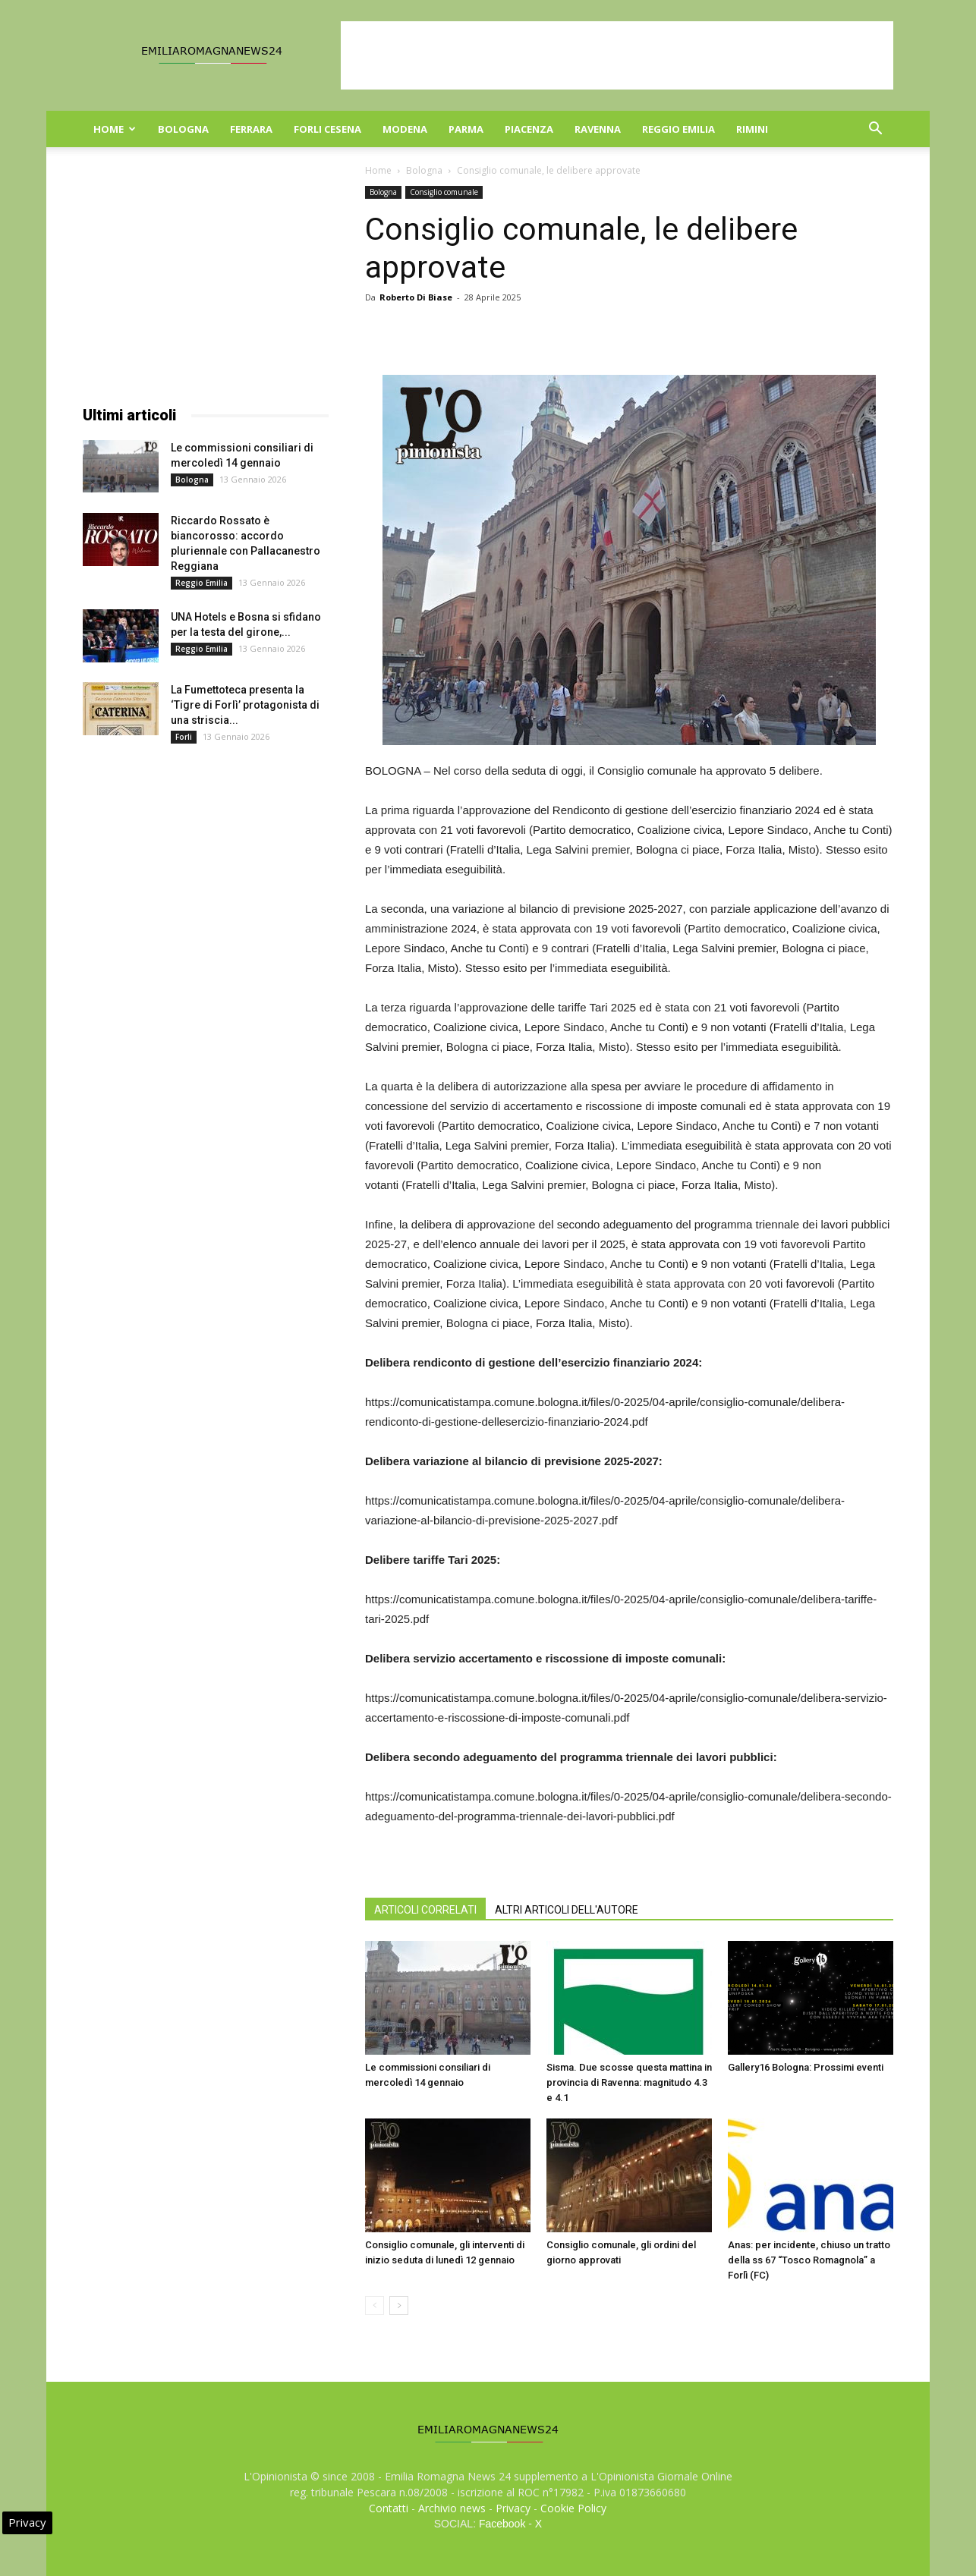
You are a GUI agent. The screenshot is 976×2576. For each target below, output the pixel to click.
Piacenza (529, 129)
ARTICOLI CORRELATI (425, 1910)
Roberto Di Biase (415, 297)
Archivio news (452, 2508)
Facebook (502, 2524)
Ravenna (598, 129)
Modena (405, 129)
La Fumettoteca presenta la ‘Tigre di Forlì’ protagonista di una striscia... (245, 705)
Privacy (513, 2508)
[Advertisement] (617, 55)
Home (114, 129)
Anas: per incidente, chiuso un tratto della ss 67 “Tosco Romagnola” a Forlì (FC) (809, 2260)
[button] (875, 130)
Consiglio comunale (444, 192)
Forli (183, 736)
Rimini (752, 129)
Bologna (183, 129)
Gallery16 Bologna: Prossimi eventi (805, 2067)
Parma (466, 129)
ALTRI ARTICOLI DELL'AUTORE (566, 1910)
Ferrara (251, 129)
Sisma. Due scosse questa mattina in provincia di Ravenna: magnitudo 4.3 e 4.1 (629, 2082)
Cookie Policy (573, 2508)
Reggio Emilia (678, 129)
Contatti (388, 2508)
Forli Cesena (327, 129)
